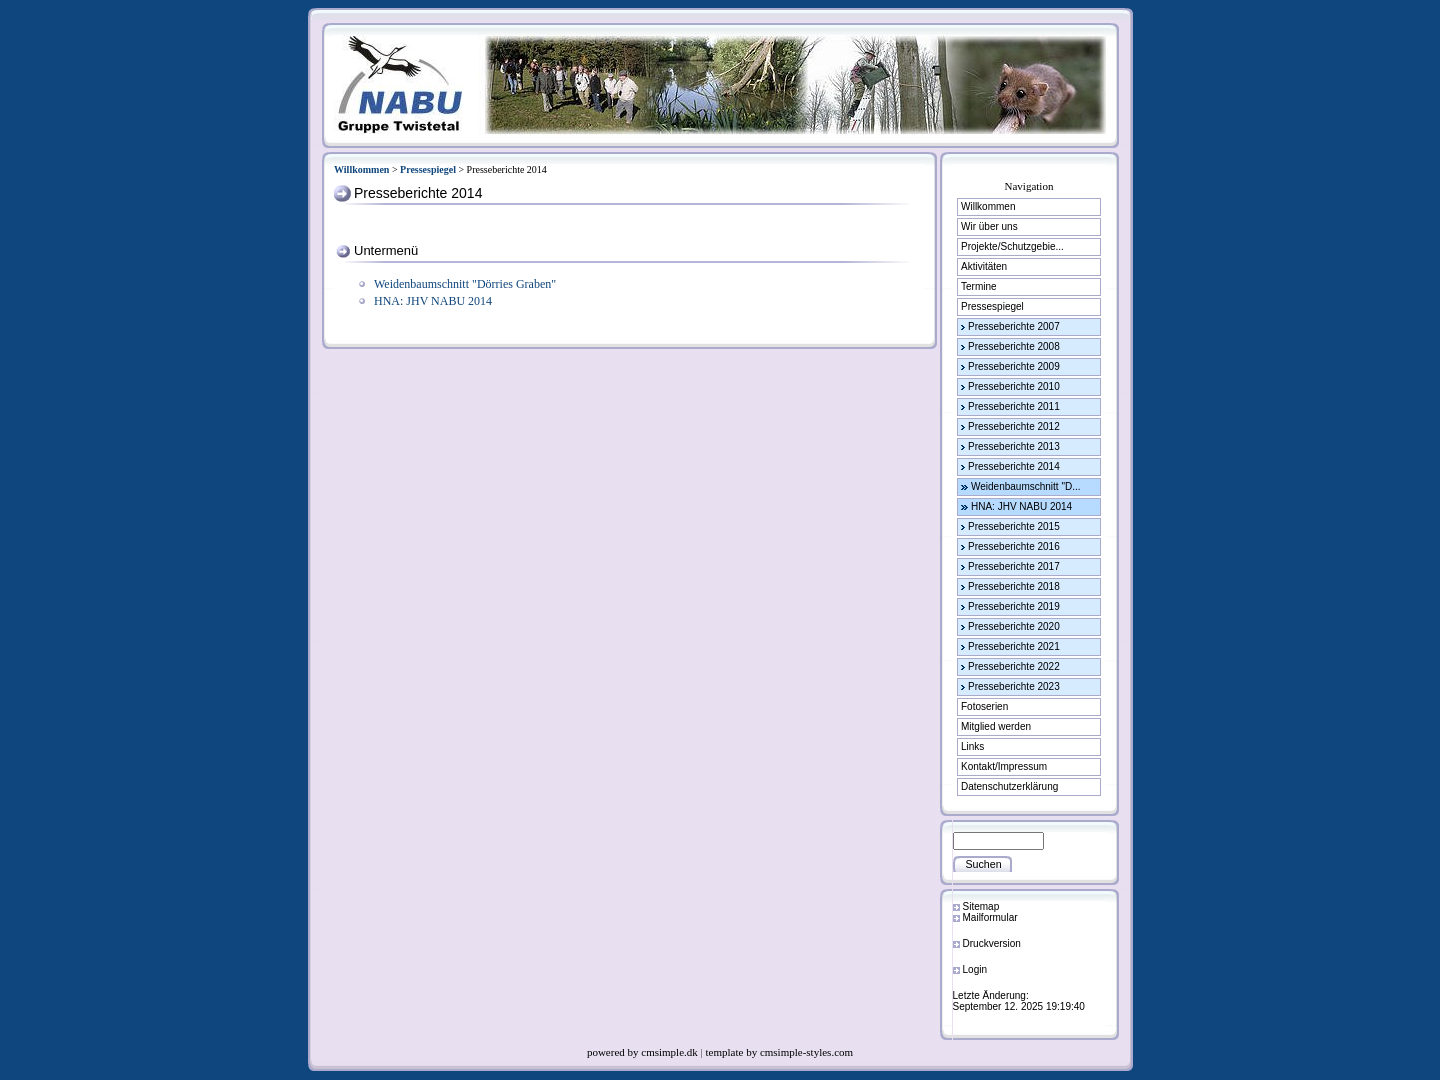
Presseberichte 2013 (1014, 446)
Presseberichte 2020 (1014, 626)
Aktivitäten (984, 266)
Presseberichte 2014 (1014, 466)
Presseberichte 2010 (1014, 386)
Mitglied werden (996, 726)
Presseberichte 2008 (1014, 346)
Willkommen (361, 169)
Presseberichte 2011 (1014, 406)
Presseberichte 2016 (1014, 546)
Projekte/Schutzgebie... (1012, 246)
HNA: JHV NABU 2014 (433, 301)
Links (972, 746)
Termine (979, 286)
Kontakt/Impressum (1004, 766)
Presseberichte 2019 (1014, 606)
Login (975, 969)
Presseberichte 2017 (1014, 566)
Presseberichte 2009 (1014, 366)
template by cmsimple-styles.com (780, 1052)
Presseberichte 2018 (1014, 586)
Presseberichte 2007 (1014, 326)
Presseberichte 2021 (1014, 646)
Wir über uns (989, 226)
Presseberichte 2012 (1014, 426)
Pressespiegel (428, 169)
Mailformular (990, 917)
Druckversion (992, 943)
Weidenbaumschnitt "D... (1026, 486)
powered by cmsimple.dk (644, 1052)
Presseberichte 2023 (1014, 686)
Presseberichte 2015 (1014, 526)
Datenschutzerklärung (1009, 786)
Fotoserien (984, 706)
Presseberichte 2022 (1014, 666)
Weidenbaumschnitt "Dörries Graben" (465, 284)
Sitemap (981, 906)
